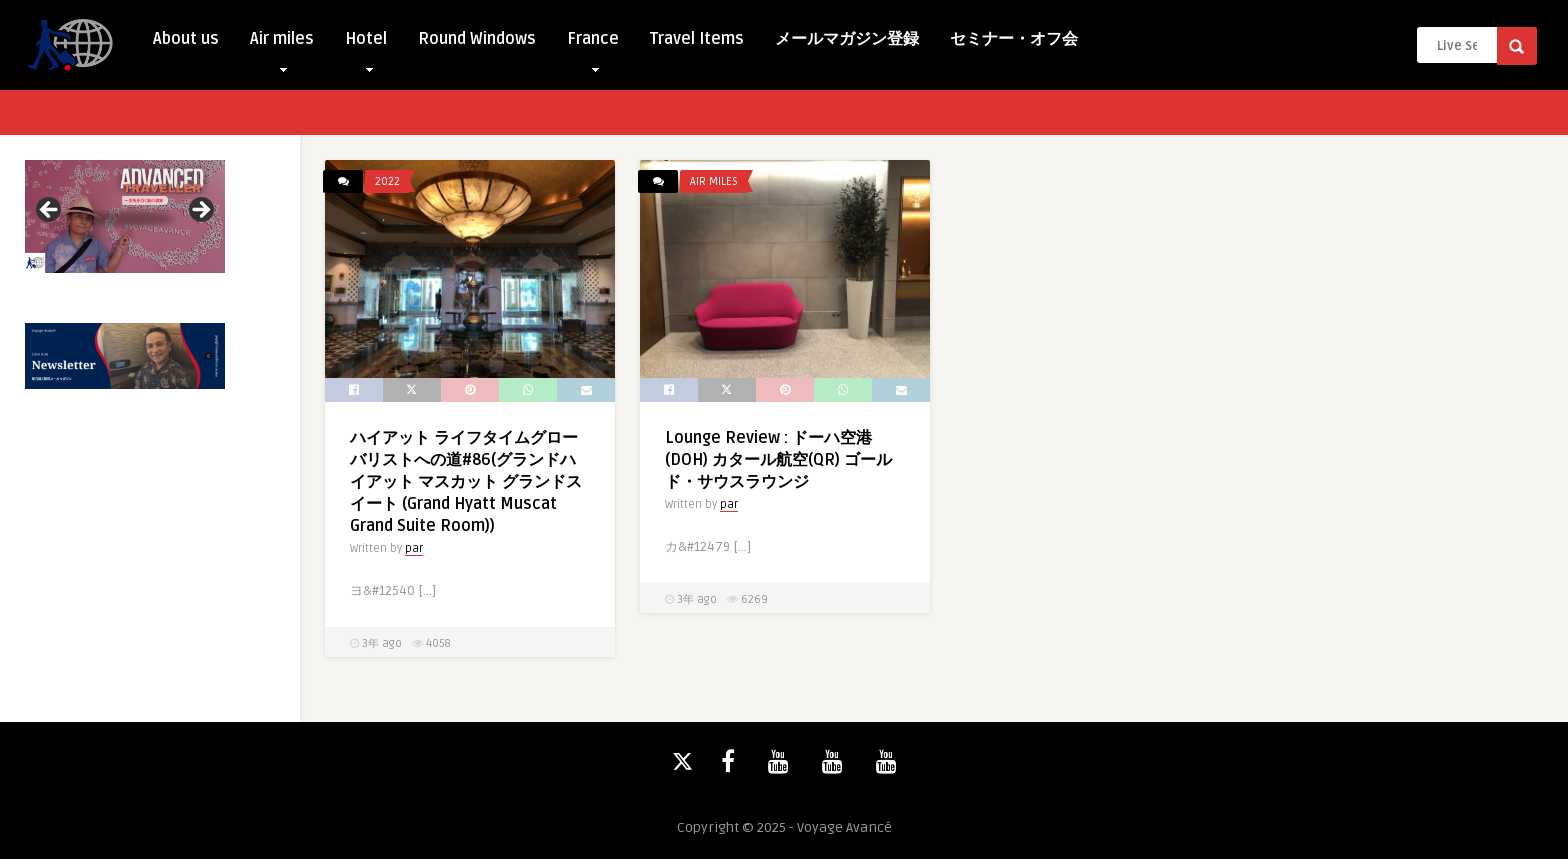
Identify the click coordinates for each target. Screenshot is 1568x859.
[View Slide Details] (125, 216)
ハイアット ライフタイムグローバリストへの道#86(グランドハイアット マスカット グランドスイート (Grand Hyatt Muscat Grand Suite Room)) (466, 482)
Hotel (366, 43)
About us (186, 39)
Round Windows (477, 39)
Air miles (282, 43)
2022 (387, 181)
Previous (50, 211)
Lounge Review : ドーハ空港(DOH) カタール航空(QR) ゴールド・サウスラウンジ (778, 460)
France (593, 43)
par (414, 548)
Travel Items (697, 39)
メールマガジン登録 (847, 39)
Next (200, 211)
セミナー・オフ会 (1014, 39)
